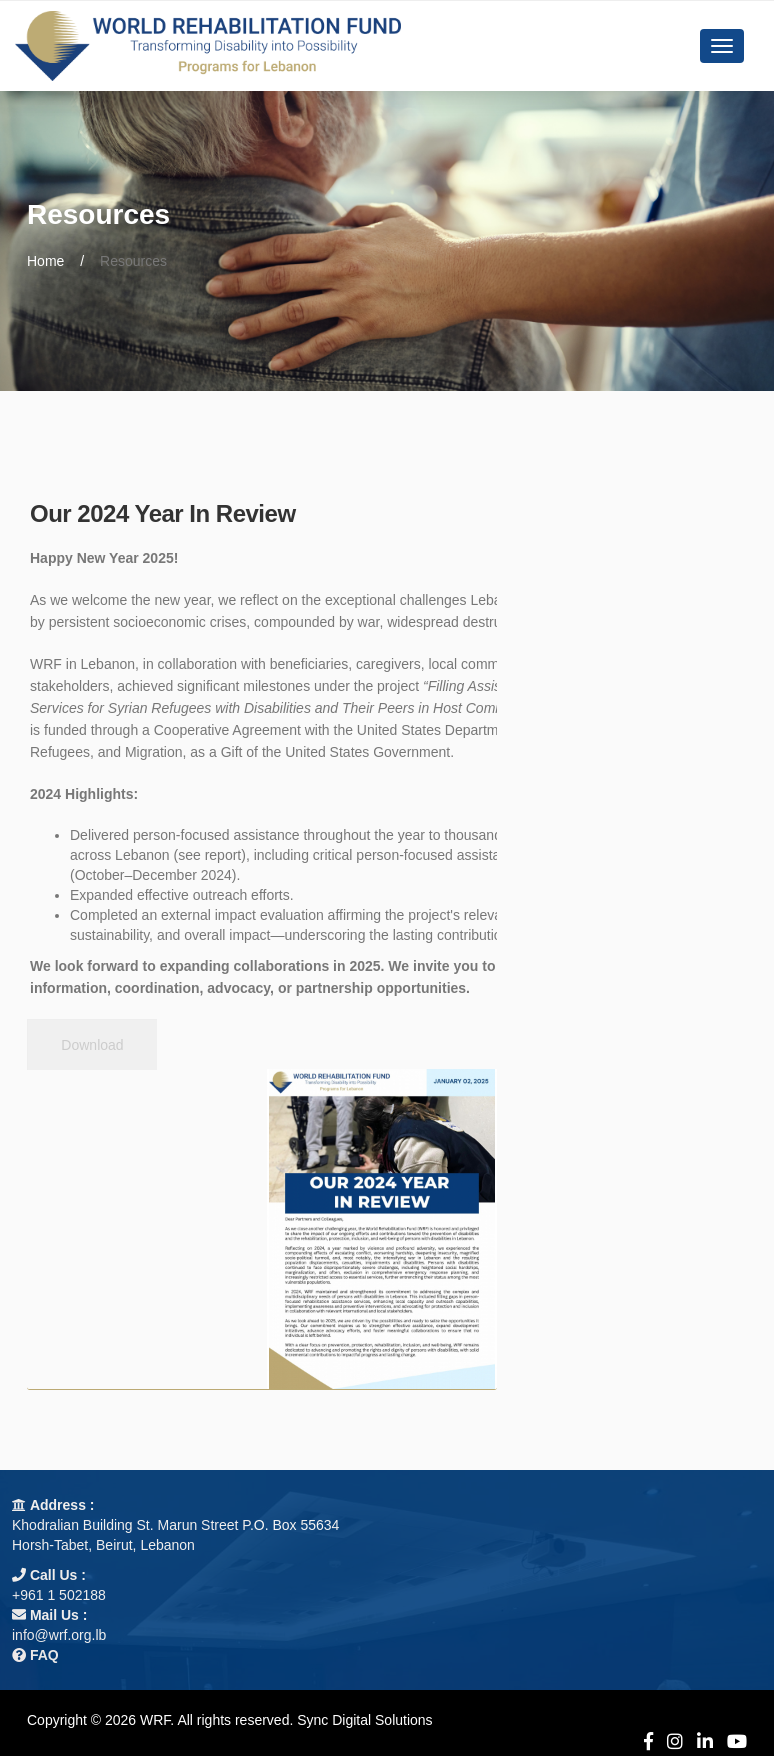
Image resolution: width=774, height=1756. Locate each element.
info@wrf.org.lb (59, 1635)
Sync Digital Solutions (364, 1720)
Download (92, 1045)
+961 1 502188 (59, 1595)
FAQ (44, 1655)
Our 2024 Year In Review (163, 513)
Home (45, 261)
